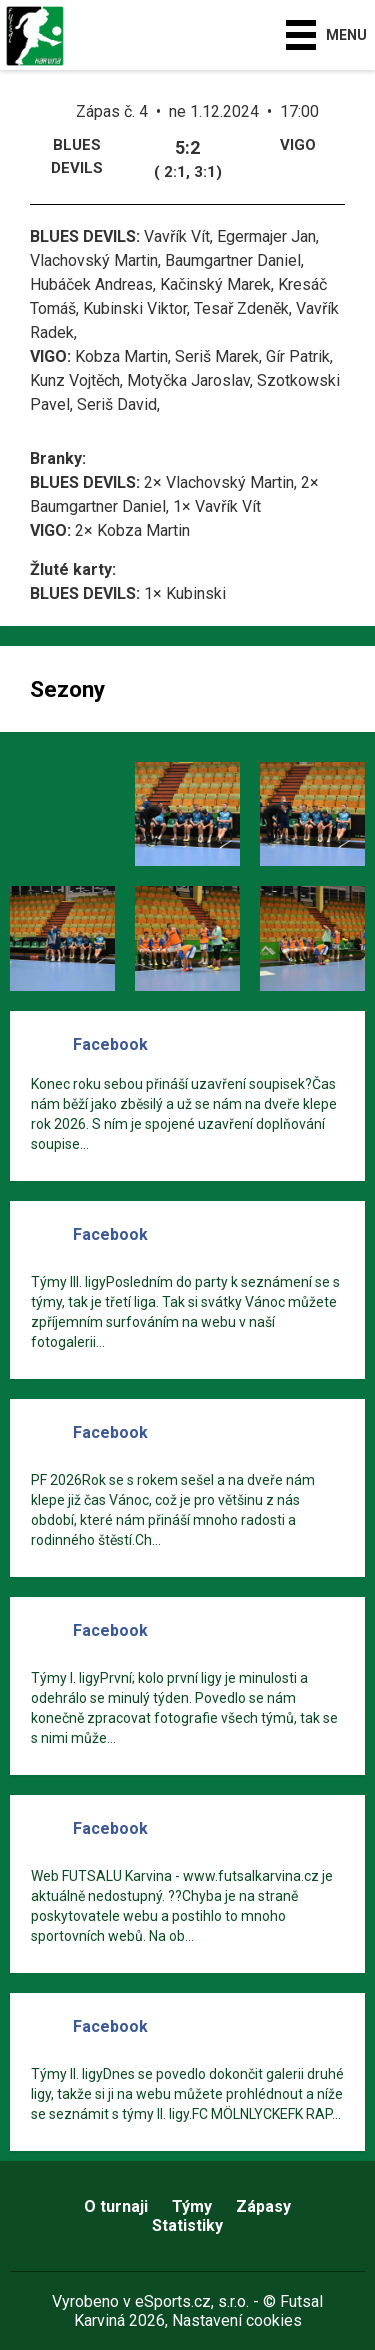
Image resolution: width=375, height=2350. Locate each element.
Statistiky (187, 2225)
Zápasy (263, 2206)
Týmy (192, 2206)
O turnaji (116, 2206)
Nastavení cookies (237, 2320)
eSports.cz (173, 2301)
